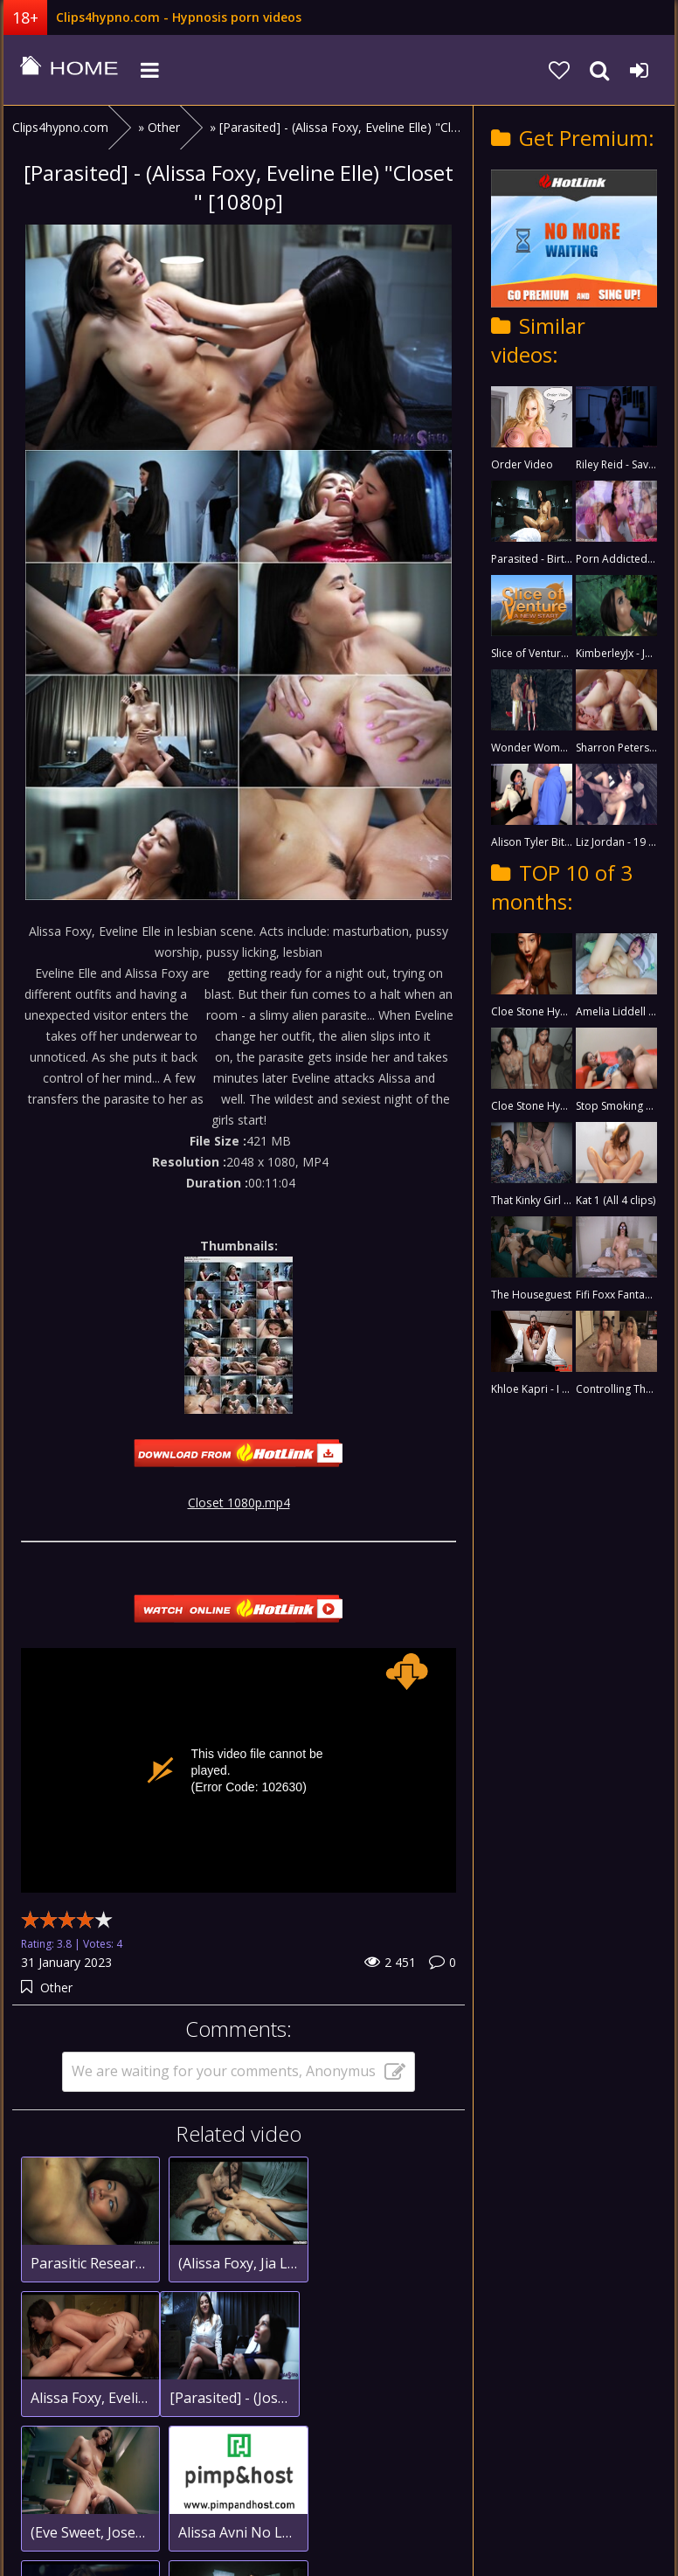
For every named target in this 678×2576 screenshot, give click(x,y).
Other (56, 1987)
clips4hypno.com (69, 70)
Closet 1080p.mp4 (239, 1502)
